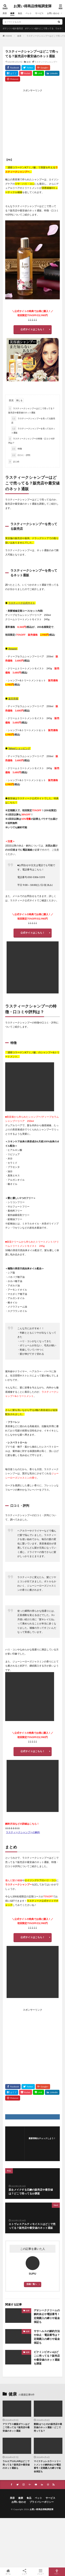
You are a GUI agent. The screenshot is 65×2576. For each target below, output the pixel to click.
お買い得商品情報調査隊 (33, 6)
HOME (9, 36)
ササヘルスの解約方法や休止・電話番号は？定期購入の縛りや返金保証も (47, 2336)
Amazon (12, 648)
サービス (39, 13)
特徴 (16, 448)
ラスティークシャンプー (45, 62)
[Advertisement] (32, 125)
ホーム (8, 2572)
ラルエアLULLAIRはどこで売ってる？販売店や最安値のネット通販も (16, 2464)
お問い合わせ (53, 13)
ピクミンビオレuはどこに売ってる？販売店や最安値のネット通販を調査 (47, 2357)
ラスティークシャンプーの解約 (23, 1832)
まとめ (13, 461)
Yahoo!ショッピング (19, 748)
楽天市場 (13, 698)
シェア (24, 2572)
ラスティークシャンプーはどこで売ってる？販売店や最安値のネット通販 (31, 410)
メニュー (41, 2572)
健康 (12, 13)
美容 (5, 13)
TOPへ (57, 2572)
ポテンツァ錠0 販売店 (13, 28)
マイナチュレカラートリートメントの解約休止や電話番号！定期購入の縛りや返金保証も (47, 2466)
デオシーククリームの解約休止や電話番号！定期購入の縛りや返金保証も (47, 2316)
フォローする (42, 2142)
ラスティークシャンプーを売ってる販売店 (33, 420)
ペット (28, 13)
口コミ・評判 (20, 455)
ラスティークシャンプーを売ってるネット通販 (33, 430)
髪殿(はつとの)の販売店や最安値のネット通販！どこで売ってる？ (48, 2427)
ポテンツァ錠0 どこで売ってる (39, 28)
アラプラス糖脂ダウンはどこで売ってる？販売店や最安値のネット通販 (16, 2427)
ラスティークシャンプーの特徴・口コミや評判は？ (31, 440)
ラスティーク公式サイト (21, 602)
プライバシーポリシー (41, 2501)
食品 (20, 13)
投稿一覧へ (32, 2284)
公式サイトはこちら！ (32, 329)
